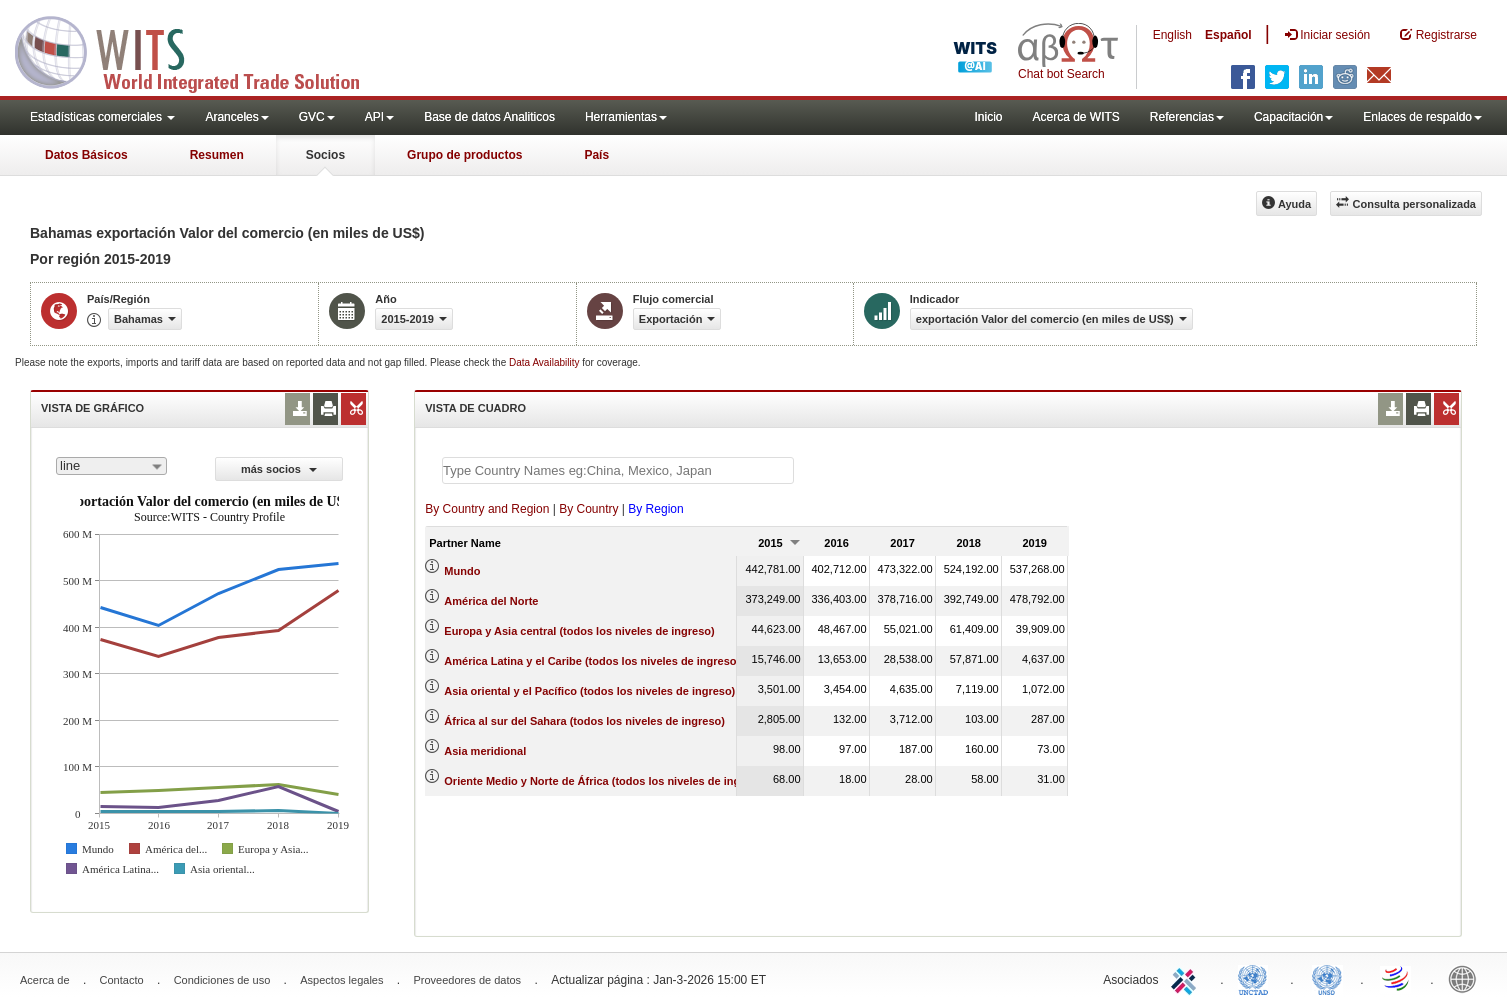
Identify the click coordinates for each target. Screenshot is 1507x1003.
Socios (325, 155)
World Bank (1467, 978)
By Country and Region (487, 509)
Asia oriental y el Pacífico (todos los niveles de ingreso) (589, 691)
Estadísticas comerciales (102, 117)
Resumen (217, 155)
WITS (200, 50)
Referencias (1187, 117)
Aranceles (236, 117)
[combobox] (111, 466)
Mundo (462, 571)
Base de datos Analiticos (489, 117)
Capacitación (1293, 117)
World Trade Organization (1397, 978)
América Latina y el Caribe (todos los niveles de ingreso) (592, 661)
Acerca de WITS (1075, 117)
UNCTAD (1257, 978)
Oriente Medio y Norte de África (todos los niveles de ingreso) (605, 781)
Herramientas (626, 117)
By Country (588, 509)
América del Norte (491, 601)
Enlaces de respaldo (1422, 117)
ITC (1187, 978)
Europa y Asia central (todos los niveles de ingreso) (579, 631)
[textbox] (618, 470)
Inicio (988, 117)
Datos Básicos (86, 155)
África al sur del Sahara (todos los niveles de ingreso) (584, 721)
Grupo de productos (464, 155)
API (379, 117)
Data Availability (545, 362)
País (596, 155)
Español (1228, 35)
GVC (317, 117)
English (1172, 35)
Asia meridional (485, 751)
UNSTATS (1327, 978)
